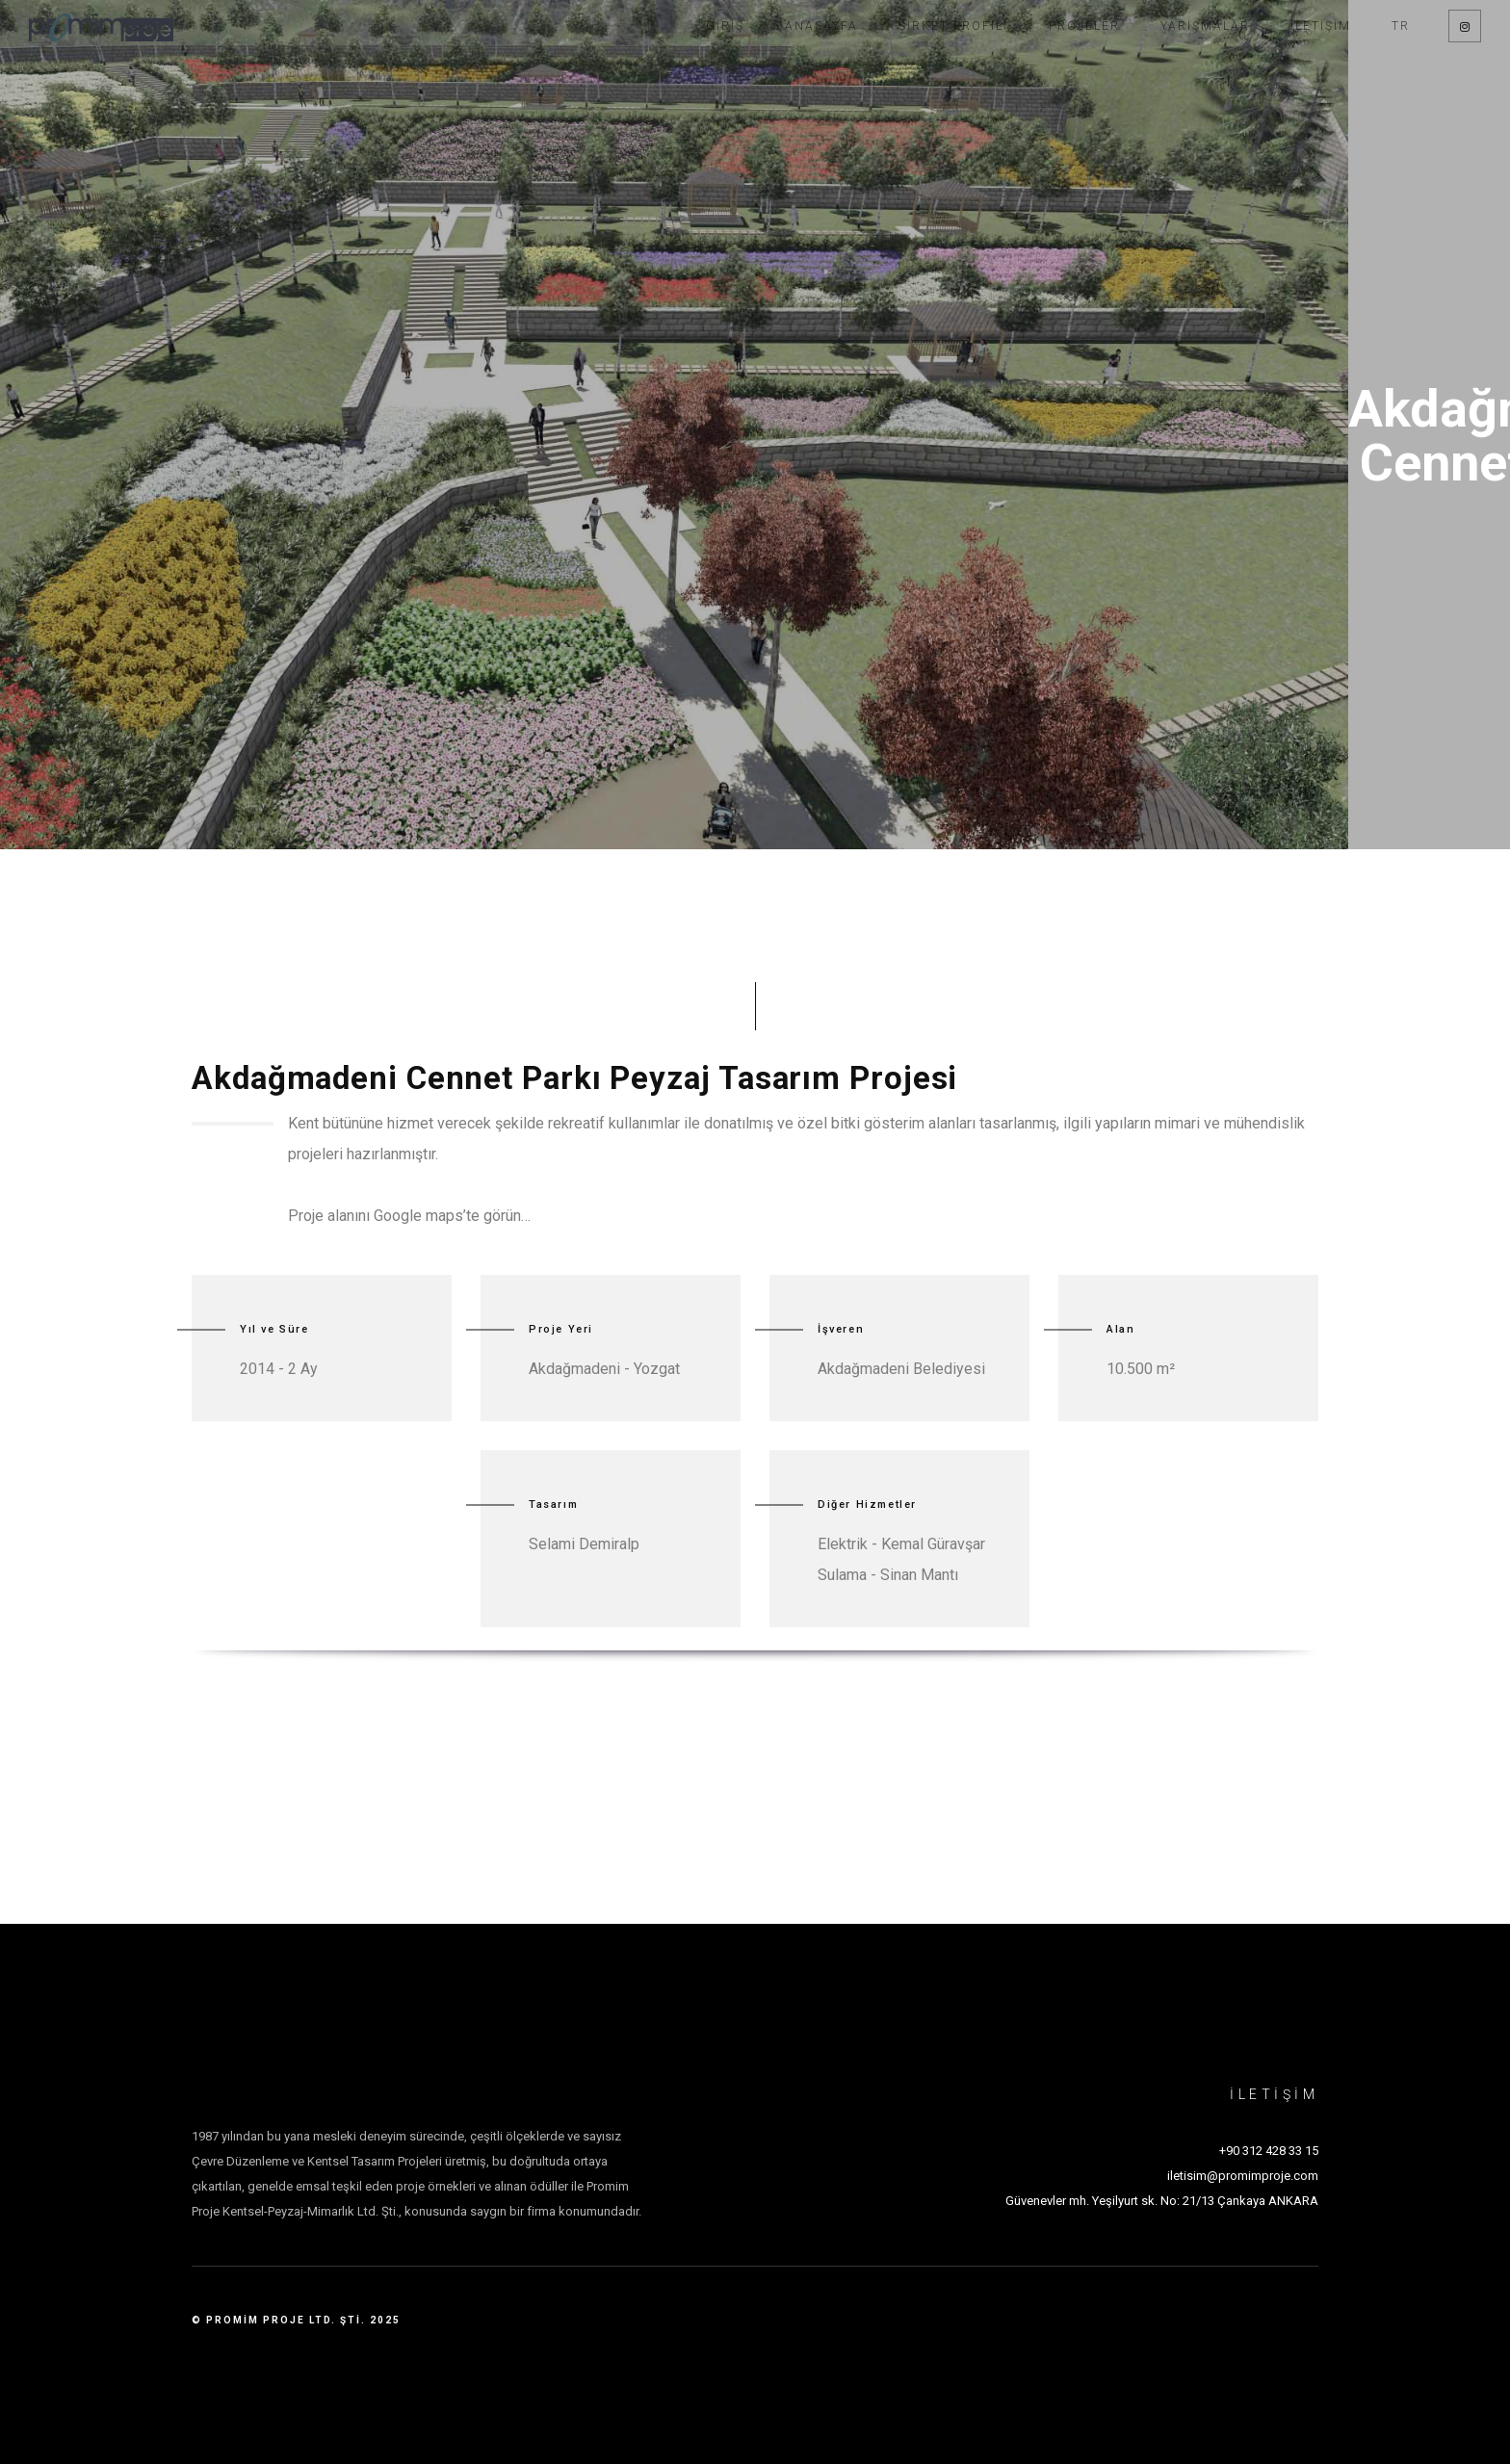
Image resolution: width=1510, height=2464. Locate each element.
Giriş (725, 26)
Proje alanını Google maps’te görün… (409, 1215)
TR (1401, 26)
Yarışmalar (1205, 26)
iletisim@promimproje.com (1242, 2175)
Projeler (1084, 26)
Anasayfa (821, 26)
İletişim (1320, 26)
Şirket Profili (953, 26)
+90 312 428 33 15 (1268, 2150)
